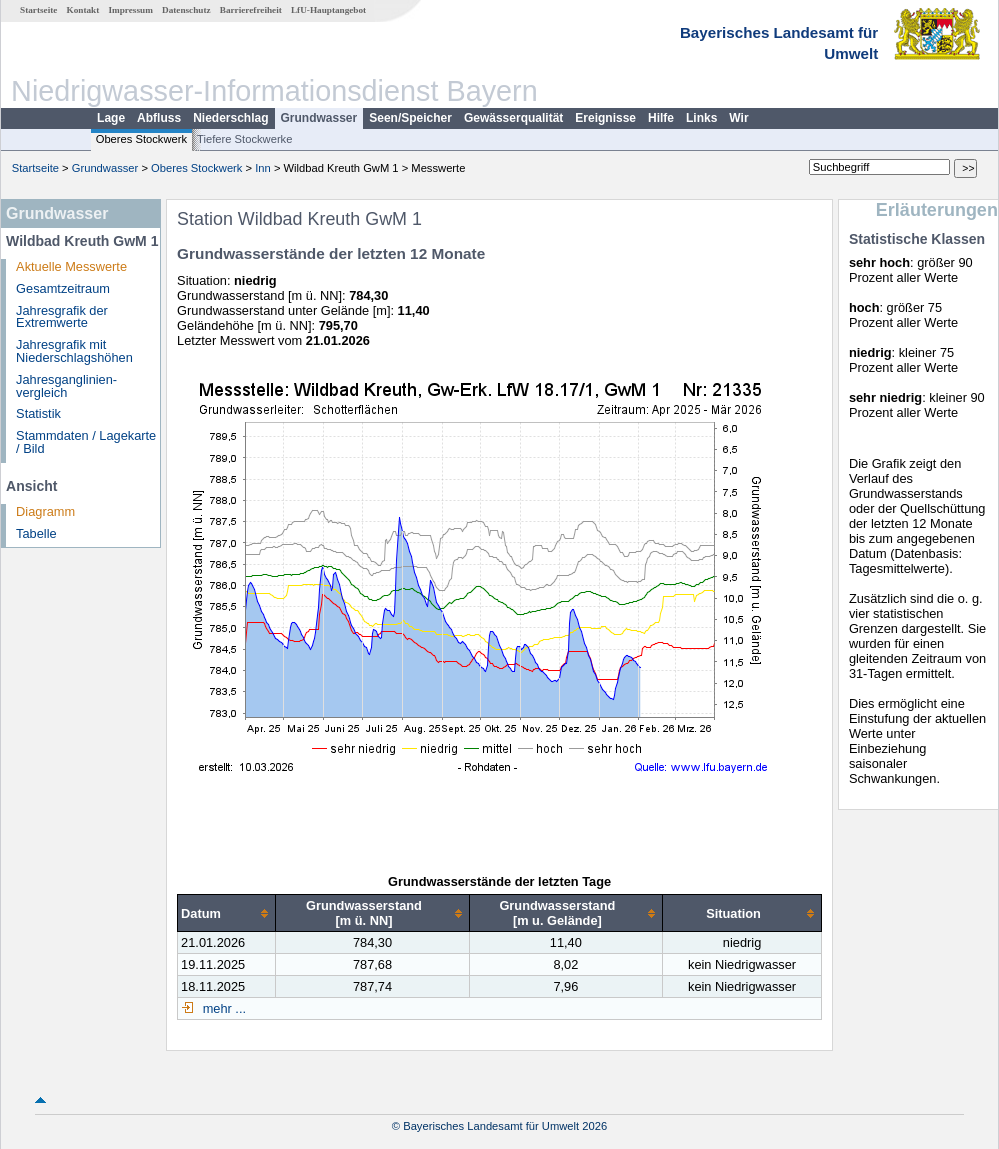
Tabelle (36, 533)
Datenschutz (186, 10)
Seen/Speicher (410, 118)
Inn (263, 168)
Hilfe (661, 118)
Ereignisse (605, 118)
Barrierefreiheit (251, 10)
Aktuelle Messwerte (71, 266)
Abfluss (159, 118)
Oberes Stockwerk (141, 139)
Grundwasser (319, 118)
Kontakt (83, 10)
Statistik (38, 413)
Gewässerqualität (513, 118)
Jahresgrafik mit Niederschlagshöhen (74, 351)
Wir (738, 118)
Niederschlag (230, 118)
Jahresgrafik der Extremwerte (62, 317)
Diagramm (45, 511)
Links (701, 118)
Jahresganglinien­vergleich (66, 386)
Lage (111, 118)
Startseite (38, 10)
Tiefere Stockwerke (244, 139)
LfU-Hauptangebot (328, 10)
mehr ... (222, 1008)
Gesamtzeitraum (63, 288)
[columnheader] (227, 913)
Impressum (131, 10)
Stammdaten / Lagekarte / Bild (86, 442)
